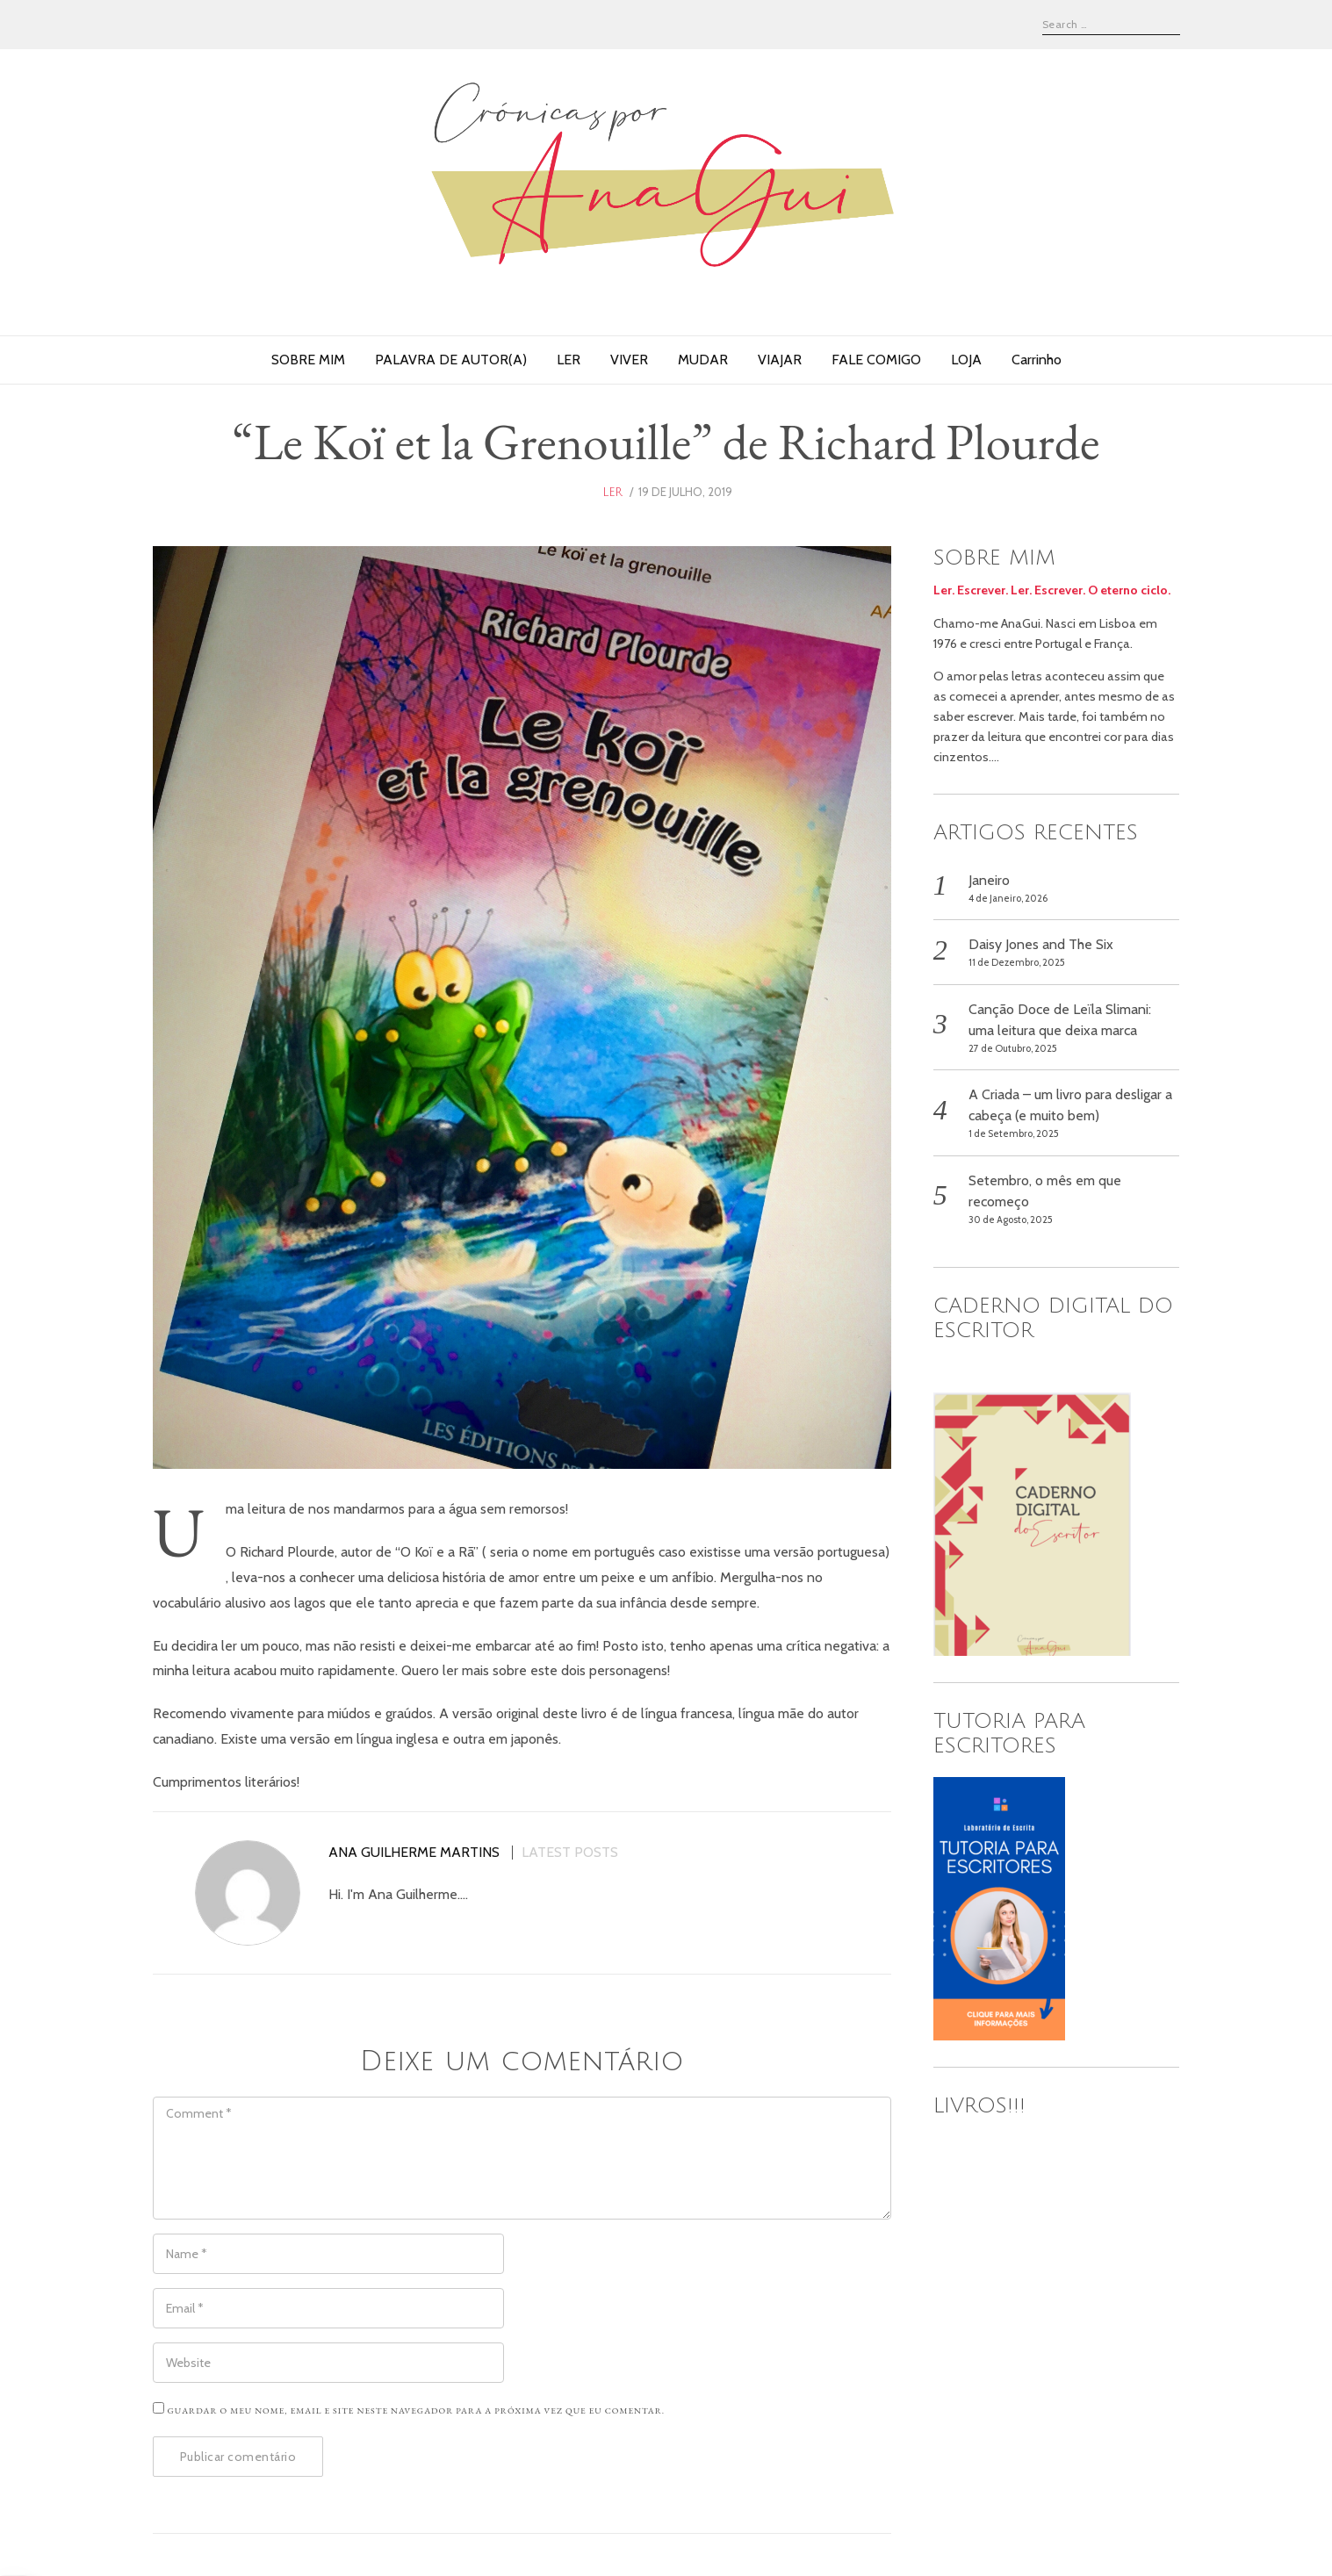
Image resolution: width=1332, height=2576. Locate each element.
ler (612, 492)
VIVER (629, 359)
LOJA (966, 359)
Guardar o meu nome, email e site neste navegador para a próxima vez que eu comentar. (417, 2410)
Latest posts (570, 1853)
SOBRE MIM (308, 359)
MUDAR (703, 359)
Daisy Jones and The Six (1040, 944)
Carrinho (1037, 359)
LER (568, 359)
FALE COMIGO (876, 359)
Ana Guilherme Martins (414, 1853)
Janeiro (989, 880)
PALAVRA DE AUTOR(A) (451, 359)
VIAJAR (780, 359)
